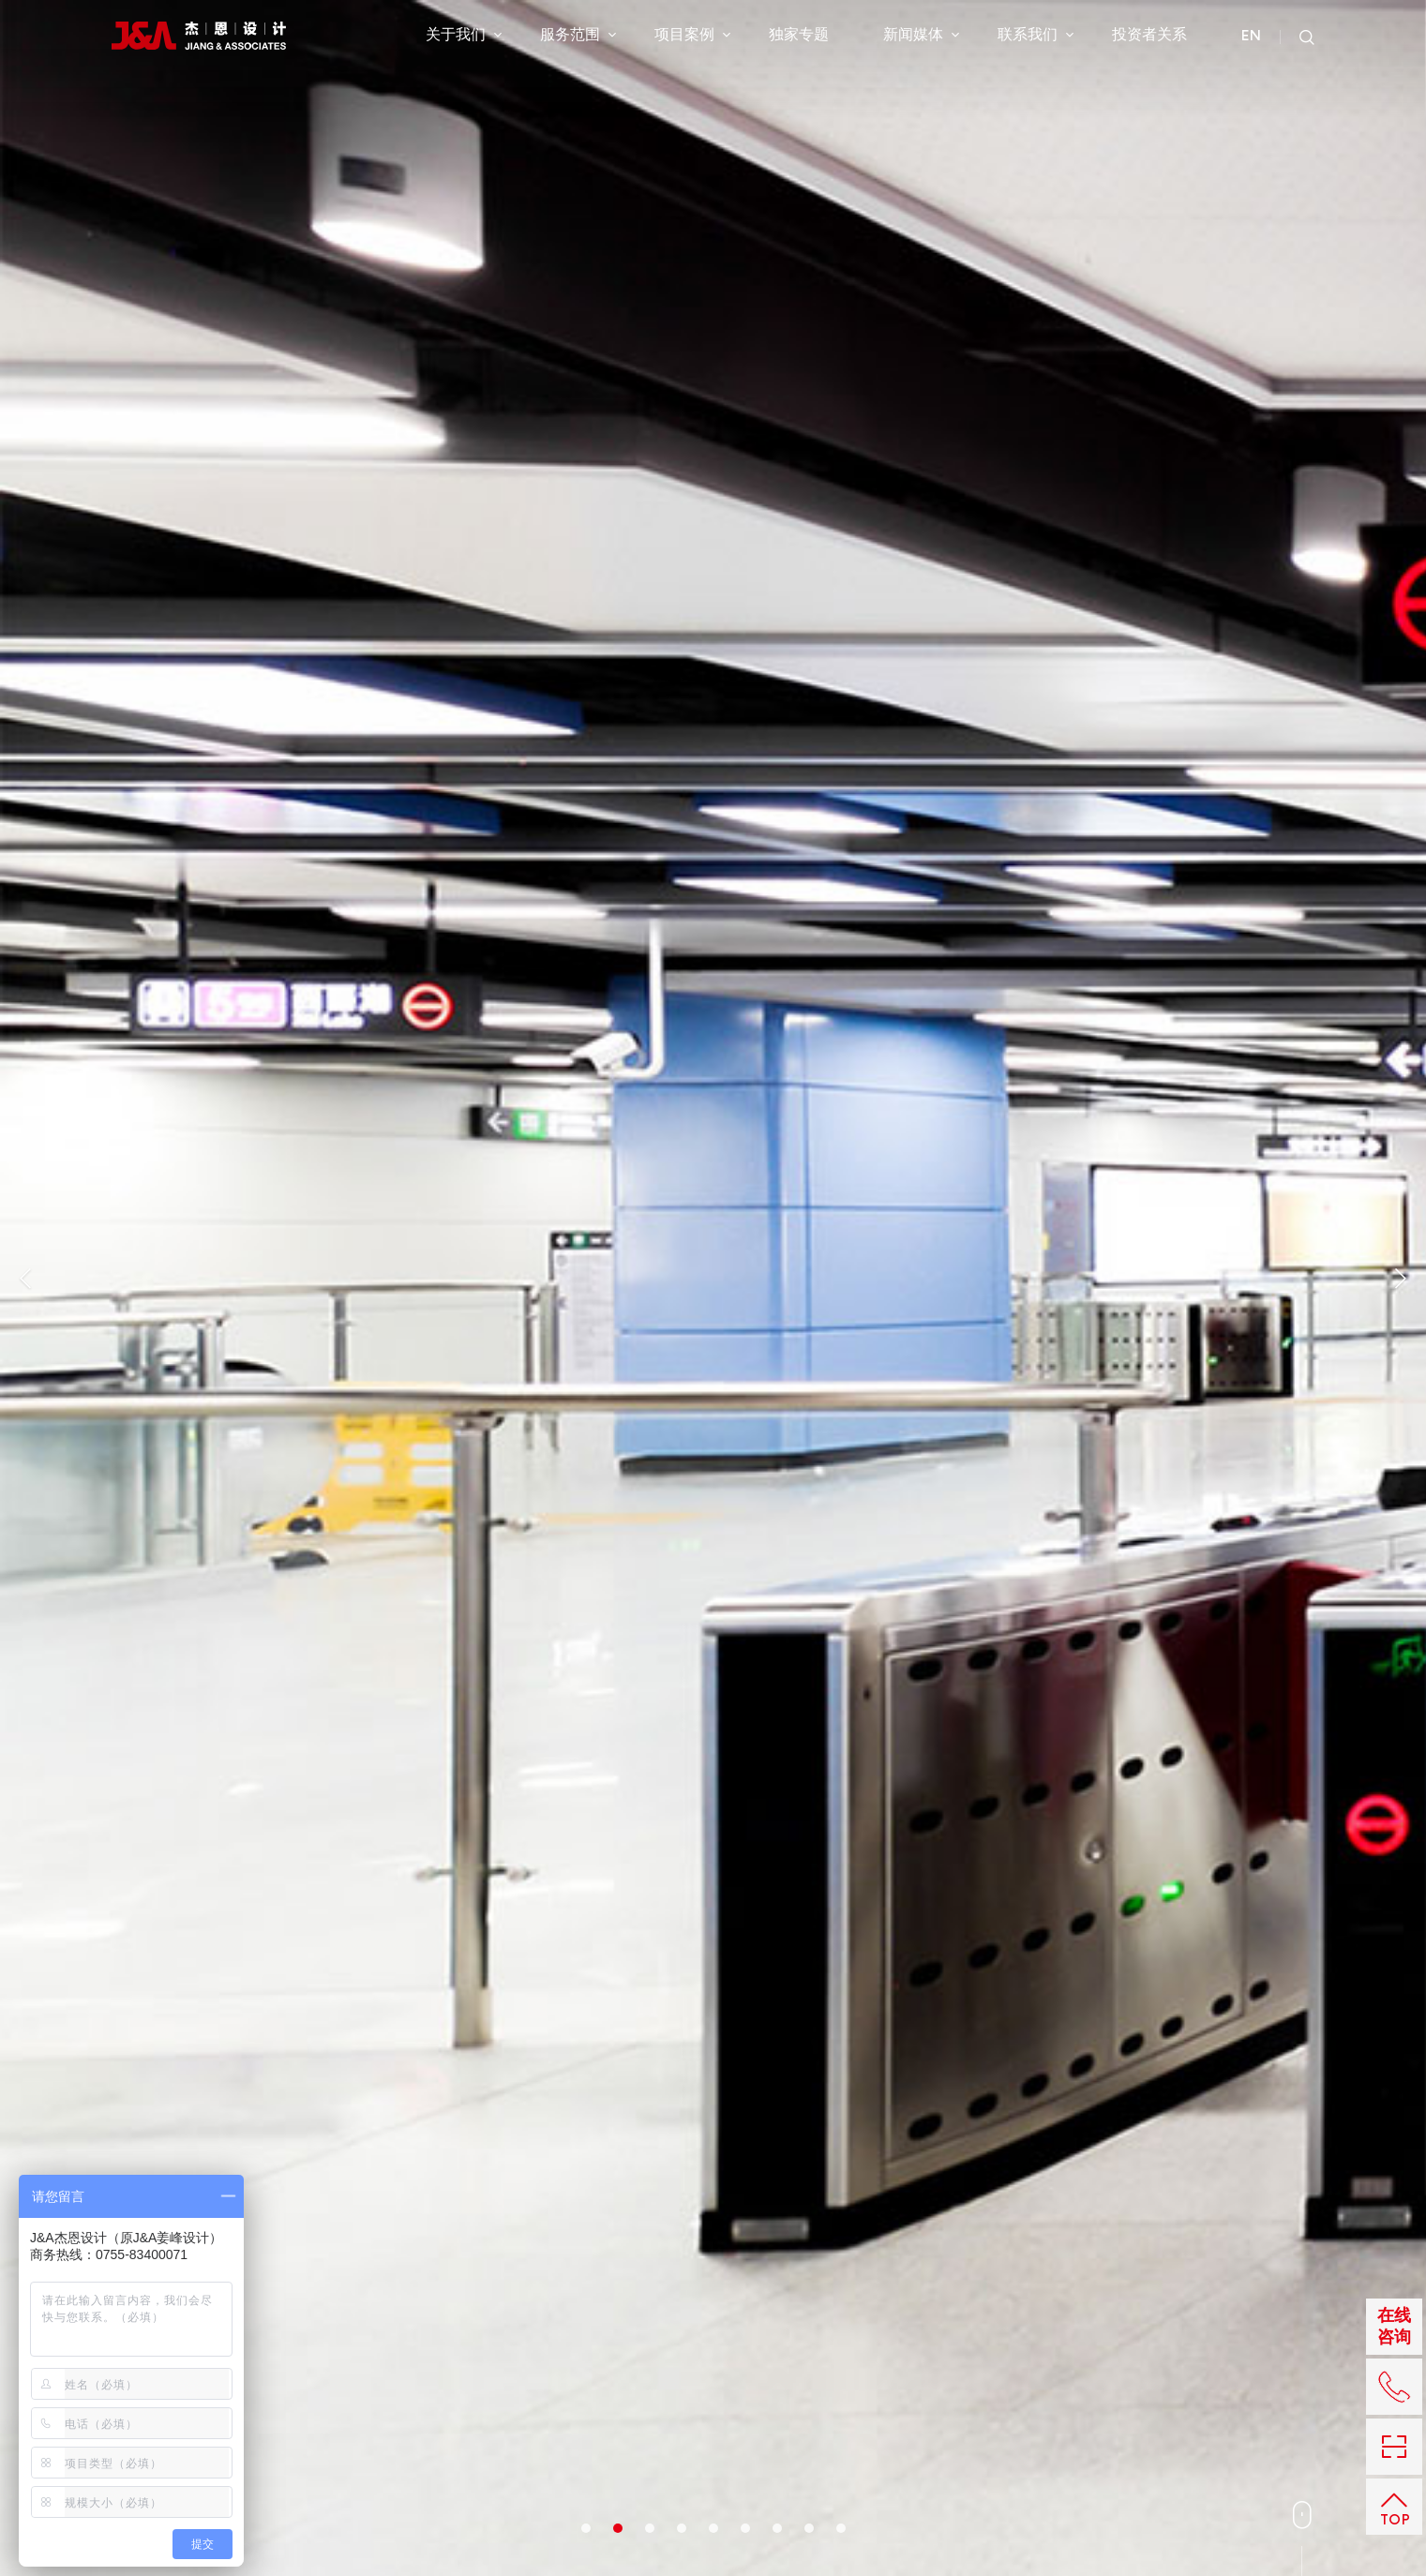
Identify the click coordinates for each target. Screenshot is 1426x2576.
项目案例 (692, 36)
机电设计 (446, 2406)
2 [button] (618, 627)
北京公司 (797, 2406)
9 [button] (841, 627)
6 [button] (745, 627)
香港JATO (717, 2406)
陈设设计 (365, 2428)
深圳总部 (713, 2383)
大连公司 (797, 2428)
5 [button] (713, 627)
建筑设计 (446, 2383)
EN (1251, 38)
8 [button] (809, 627)
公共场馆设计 (251, 2428)
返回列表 (1050, 952)
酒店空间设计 (251, 2406)
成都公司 (713, 2451)
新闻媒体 (921, 36)
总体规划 (365, 2383)
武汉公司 (713, 2428)
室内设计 (138, 824)
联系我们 (1035, 36)
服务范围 (578, 36)
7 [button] (777, 627)
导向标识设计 (458, 2428)
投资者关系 (1149, 36)
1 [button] (586, 627)
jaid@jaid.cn (988, 2451)
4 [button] (681, 627)
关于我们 (464, 36)
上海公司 (797, 2383)
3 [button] (649, 627)
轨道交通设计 (251, 2451)
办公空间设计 (251, 2383)
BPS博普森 (804, 2451)
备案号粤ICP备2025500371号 (1231, 2451)
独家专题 (799, 36)
